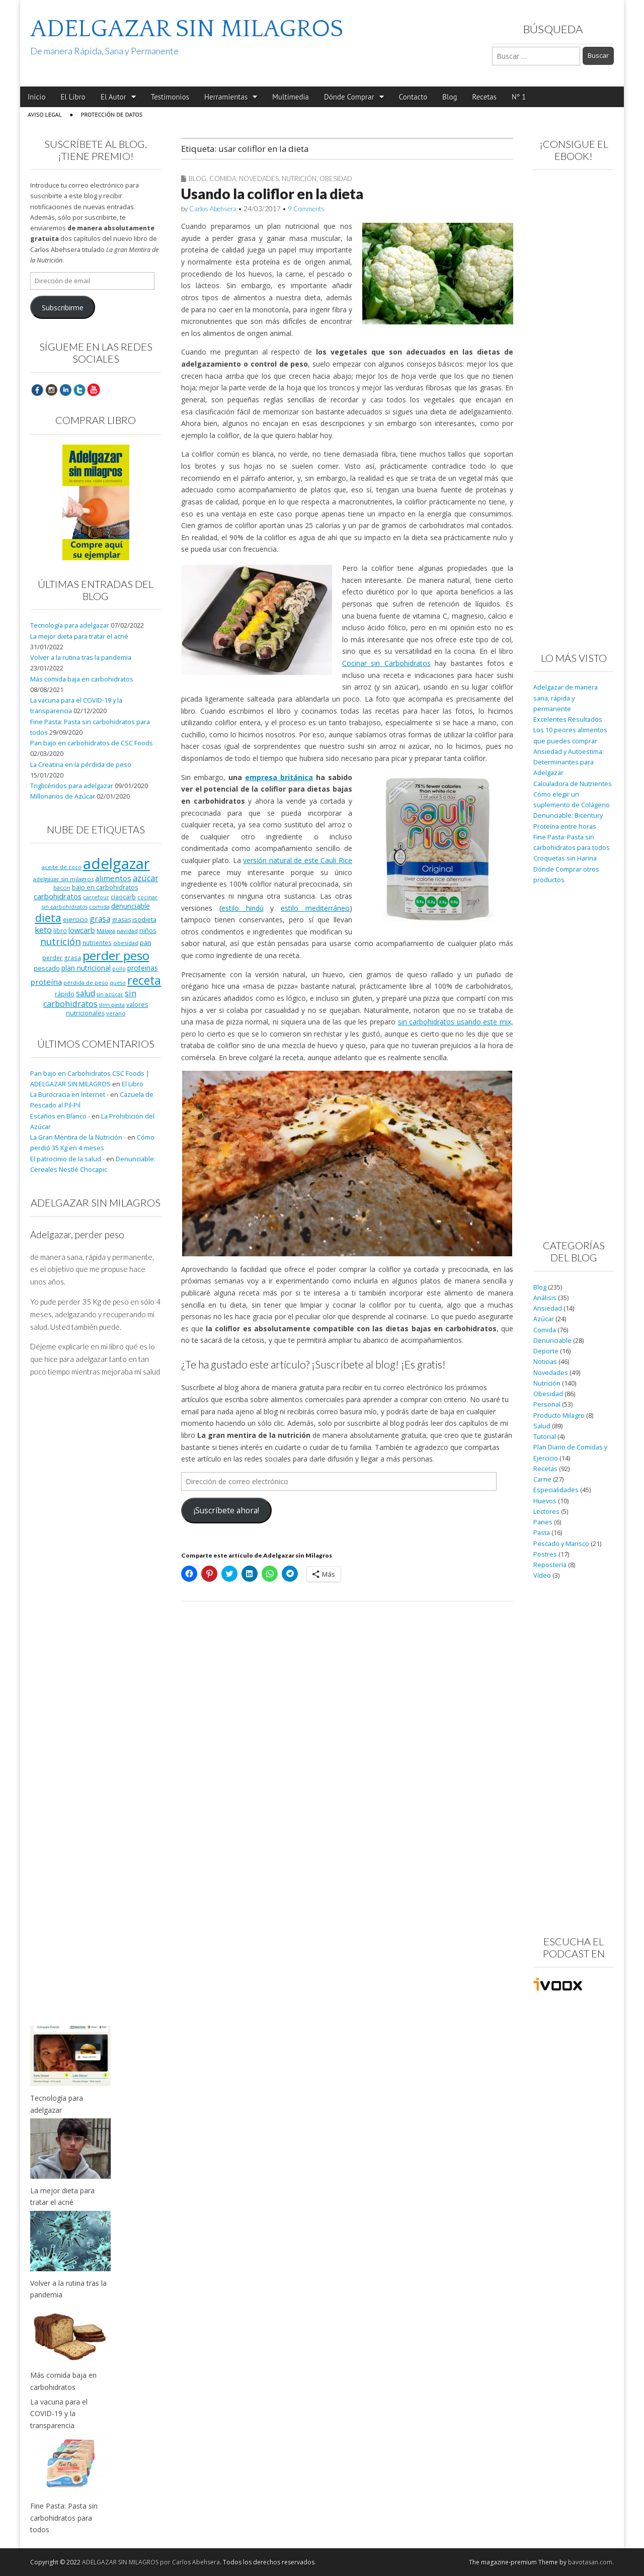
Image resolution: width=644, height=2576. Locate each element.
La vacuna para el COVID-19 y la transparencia (59, 2413)
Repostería (550, 1565)
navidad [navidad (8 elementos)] (127, 930)
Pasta (541, 1532)
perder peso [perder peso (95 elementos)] (116, 955)
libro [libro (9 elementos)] (60, 930)
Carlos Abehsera (212, 209)
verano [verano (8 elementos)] (116, 1013)
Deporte (545, 1351)
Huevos (544, 1501)
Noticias (545, 1361)
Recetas (484, 97)
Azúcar (543, 1319)
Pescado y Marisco (561, 1543)
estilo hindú (242, 908)
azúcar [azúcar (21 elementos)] (145, 878)
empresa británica (279, 777)
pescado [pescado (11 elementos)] (47, 968)
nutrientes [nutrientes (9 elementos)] (97, 942)
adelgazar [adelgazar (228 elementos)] (116, 863)
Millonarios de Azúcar (62, 796)
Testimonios (170, 97)
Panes (542, 1522)
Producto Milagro (559, 1415)
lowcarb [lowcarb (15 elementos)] (81, 930)
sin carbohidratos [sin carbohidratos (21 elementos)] (89, 998)
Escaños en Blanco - (60, 1116)
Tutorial (544, 1436)
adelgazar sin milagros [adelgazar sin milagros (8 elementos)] (63, 879)
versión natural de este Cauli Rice (297, 860)
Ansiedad (547, 1308)
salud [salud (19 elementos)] (85, 993)
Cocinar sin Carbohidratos (386, 663)
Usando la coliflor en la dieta (272, 193)
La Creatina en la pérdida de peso (80, 764)
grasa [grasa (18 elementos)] (100, 918)
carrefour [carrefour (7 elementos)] (96, 897)
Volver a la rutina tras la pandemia (80, 657)
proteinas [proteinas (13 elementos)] (142, 968)
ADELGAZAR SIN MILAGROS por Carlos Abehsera (151, 2562)
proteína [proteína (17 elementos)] (46, 982)
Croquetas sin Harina (565, 858)
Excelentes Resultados (567, 719)
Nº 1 (519, 97)
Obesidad (335, 179)
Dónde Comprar (349, 97)
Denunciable (552, 1340)
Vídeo (542, 1575)
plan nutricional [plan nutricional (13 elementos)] (86, 968)
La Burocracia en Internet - (69, 1094)
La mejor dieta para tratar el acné (79, 636)
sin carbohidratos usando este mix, (455, 1021)
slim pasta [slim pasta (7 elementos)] (112, 1004)
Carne (542, 1479)
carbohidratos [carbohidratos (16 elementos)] (58, 896)
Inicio (36, 97)
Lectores (546, 1511)
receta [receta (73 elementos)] (144, 980)
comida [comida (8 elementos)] (99, 906)
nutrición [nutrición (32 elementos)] (60, 941)
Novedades (259, 179)
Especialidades (556, 1490)
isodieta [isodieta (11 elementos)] (144, 919)
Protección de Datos (111, 114)
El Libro (72, 97)
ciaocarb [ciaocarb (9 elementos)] (123, 897)
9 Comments (306, 209)
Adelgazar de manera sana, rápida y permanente (565, 698)
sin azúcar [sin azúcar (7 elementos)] (110, 994)
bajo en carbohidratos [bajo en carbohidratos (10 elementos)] (105, 887)
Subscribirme (63, 307)
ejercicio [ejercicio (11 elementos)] (75, 919)
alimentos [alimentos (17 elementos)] (113, 878)
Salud (541, 1426)
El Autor (113, 97)
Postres (545, 1554)
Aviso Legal (45, 114)
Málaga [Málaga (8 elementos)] (106, 930)
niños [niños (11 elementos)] (147, 930)
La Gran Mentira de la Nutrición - (78, 1137)
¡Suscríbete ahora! (226, 1510)
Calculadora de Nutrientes (572, 784)
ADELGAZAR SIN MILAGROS (186, 29)
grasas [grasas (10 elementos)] (121, 919)
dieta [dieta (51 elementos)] (48, 917)
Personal (546, 1404)
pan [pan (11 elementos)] (145, 942)
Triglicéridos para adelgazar (71, 786)
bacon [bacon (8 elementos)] (61, 887)
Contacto (413, 97)
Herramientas (226, 97)
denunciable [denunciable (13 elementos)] (130, 906)
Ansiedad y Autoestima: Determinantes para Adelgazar (568, 762)
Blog (449, 97)
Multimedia (290, 97)
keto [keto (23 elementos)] (43, 929)
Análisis (544, 1298)
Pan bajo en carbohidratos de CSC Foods (91, 743)
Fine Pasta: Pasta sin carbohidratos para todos (64, 2517)
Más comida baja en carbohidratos (81, 679)
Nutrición (299, 179)
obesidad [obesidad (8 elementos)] (125, 943)
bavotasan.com (590, 2562)
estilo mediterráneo (315, 908)
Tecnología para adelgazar (69, 625)
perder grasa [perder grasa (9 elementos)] (61, 958)
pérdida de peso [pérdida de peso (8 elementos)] (85, 982)
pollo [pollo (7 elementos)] (119, 968)
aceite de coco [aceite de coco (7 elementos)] (62, 867)
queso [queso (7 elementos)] (118, 982)
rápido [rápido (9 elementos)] (64, 994)
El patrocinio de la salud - (67, 1159)
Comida (222, 179)
